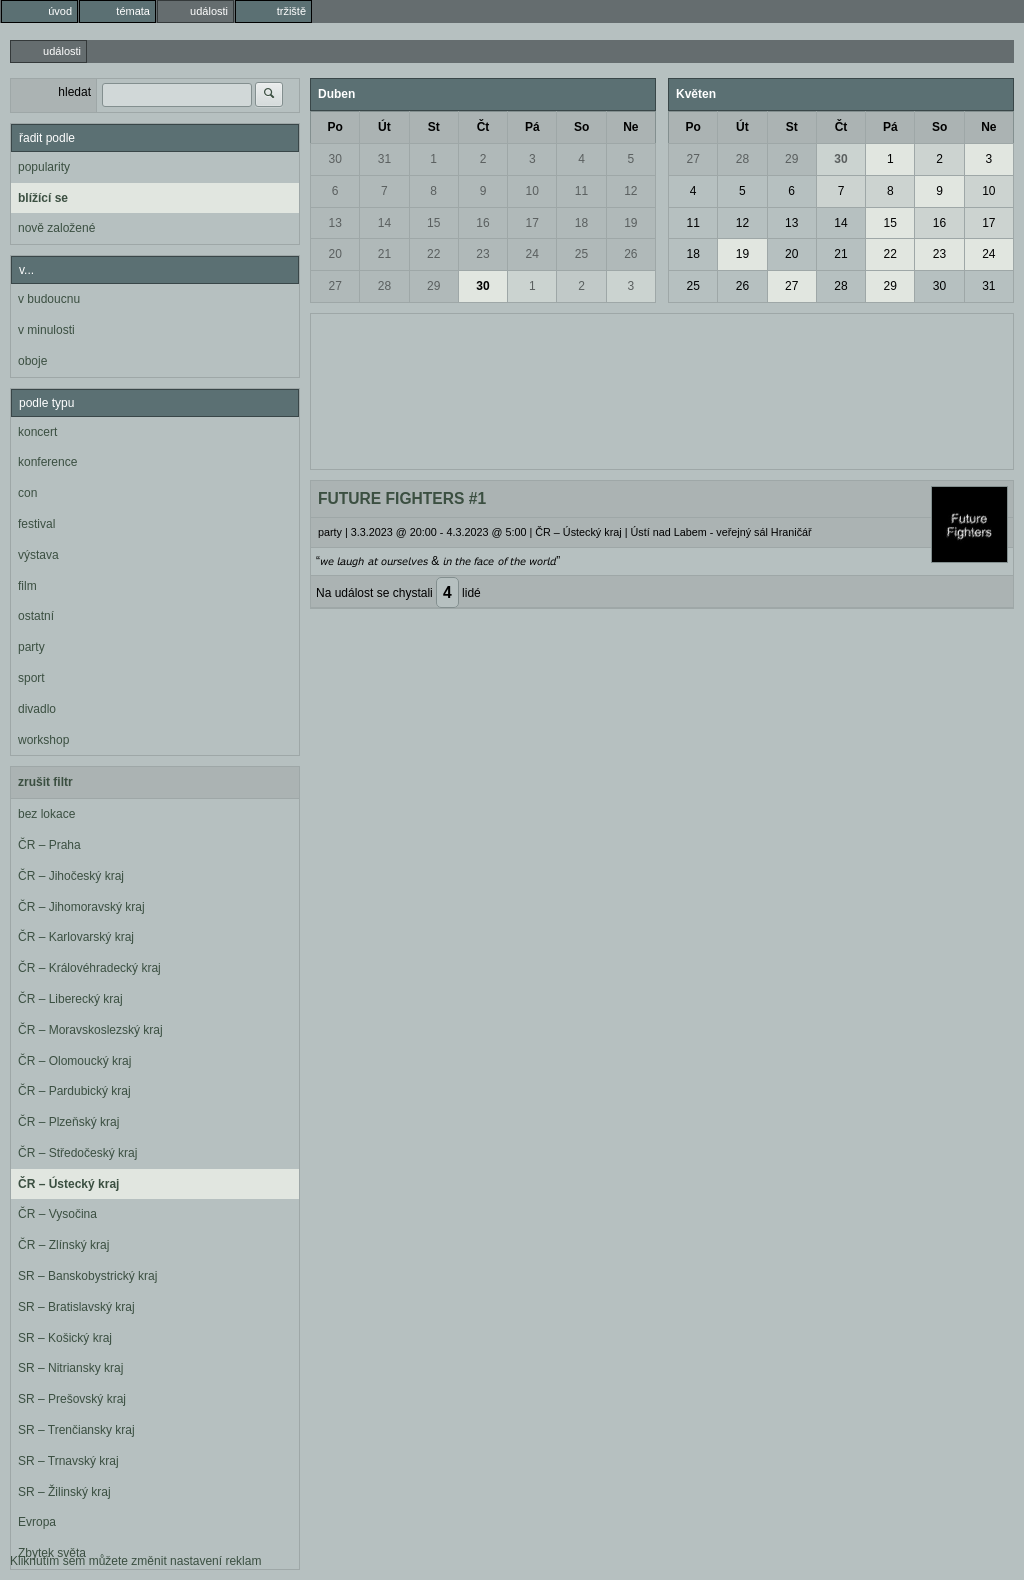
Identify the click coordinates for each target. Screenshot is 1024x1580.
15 (433, 223)
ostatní (36, 616)
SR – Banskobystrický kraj (87, 1276)
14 (384, 223)
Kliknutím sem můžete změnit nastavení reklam (135, 1561)
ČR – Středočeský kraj (77, 1153)
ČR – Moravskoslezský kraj (90, 1030)
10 (532, 191)
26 (630, 254)
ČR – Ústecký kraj (68, 1184)
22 (433, 254)
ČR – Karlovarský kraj (76, 937)
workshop (43, 740)
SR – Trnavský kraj (68, 1461)
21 (384, 254)
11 (581, 191)
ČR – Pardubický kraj (74, 1091)
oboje (32, 361)
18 (581, 223)
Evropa (37, 1522)
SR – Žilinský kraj (64, 1492)
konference (47, 462)
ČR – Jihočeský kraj (71, 876)
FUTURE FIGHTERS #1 (402, 498)
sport (31, 678)
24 (532, 254)
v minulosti (46, 330)
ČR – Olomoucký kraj (74, 1061)
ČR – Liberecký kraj (70, 999)
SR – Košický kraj (65, 1338)
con (27, 493)
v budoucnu (49, 299)
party (31, 647)
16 (482, 223)
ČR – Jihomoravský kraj (81, 907)
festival (36, 524)
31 (384, 159)
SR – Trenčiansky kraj (76, 1430)
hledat (74, 92)
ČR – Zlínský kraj (63, 1245)
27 (334, 286)
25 (581, 254)
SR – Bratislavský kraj (76, 1307)
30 (334, 159)
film (27, 586)
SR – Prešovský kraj (72, 1399)
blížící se (43, 198)
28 (384, 286)
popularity (44, 167)
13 (334, 223)
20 (334, 254)
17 (532, 223)
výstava (38, 555)
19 (630, 223)
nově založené (56, 228)
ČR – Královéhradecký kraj (89, 968)
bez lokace (46, 814)
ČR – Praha (49, 845)
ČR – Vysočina (57, 1214)
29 (433, 286)
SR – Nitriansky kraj (70, 1368)
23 (482, 254)
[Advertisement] (662, 389)
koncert (37, 432)
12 (630, 191)
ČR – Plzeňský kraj (68, 1122)
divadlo (37, 709)
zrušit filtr (45, 782)
